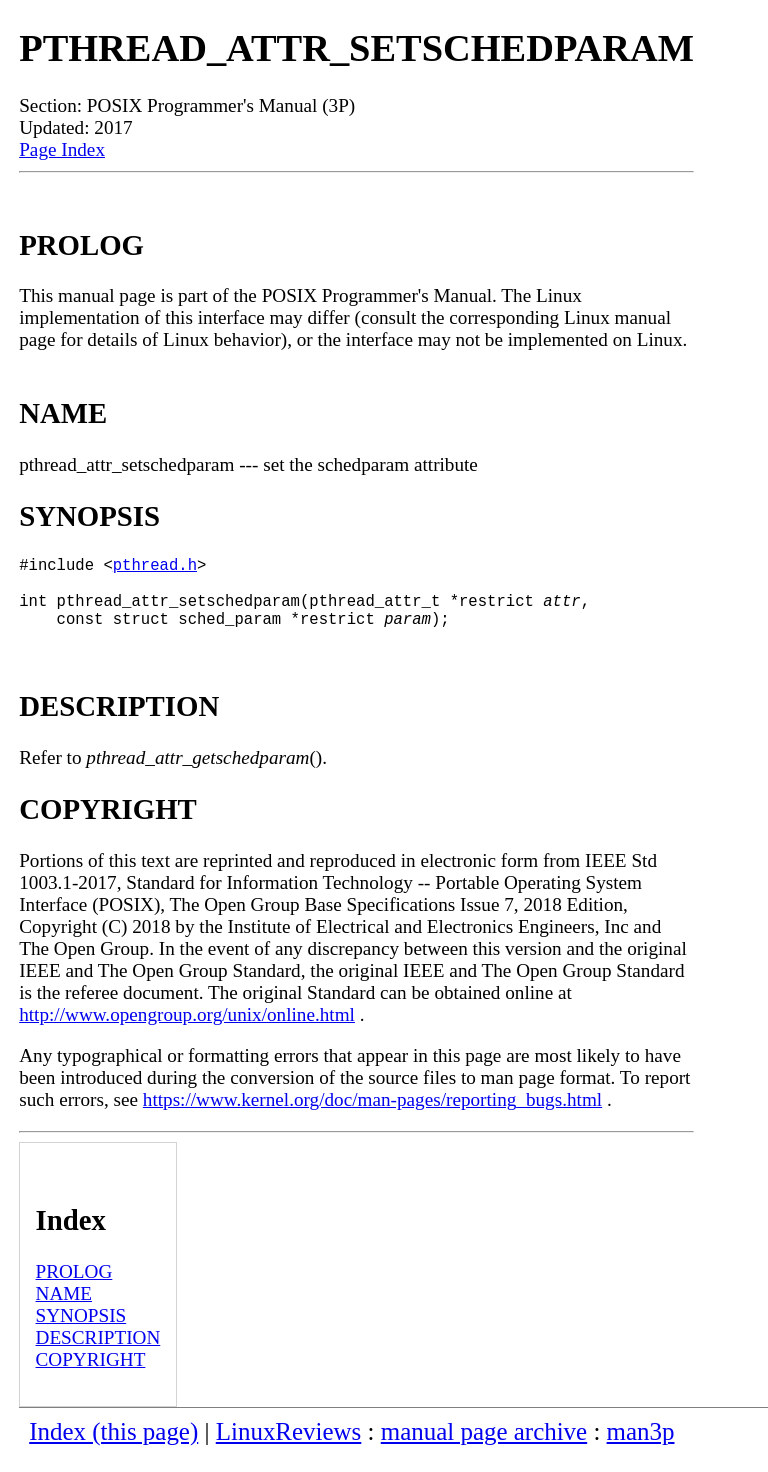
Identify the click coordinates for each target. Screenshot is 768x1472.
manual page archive (484, 1447)
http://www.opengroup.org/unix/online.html (187, 1030)
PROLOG (74, 1287)
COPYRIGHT (91, 1375)
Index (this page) (113, 1447)
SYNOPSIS (81, 1331)
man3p (641, 1447)
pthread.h (155, 568)
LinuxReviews (289, 1447)
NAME (64, 1309)
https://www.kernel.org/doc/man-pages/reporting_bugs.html (372, 1115)
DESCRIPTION (98, 1353)
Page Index (62, 149)
